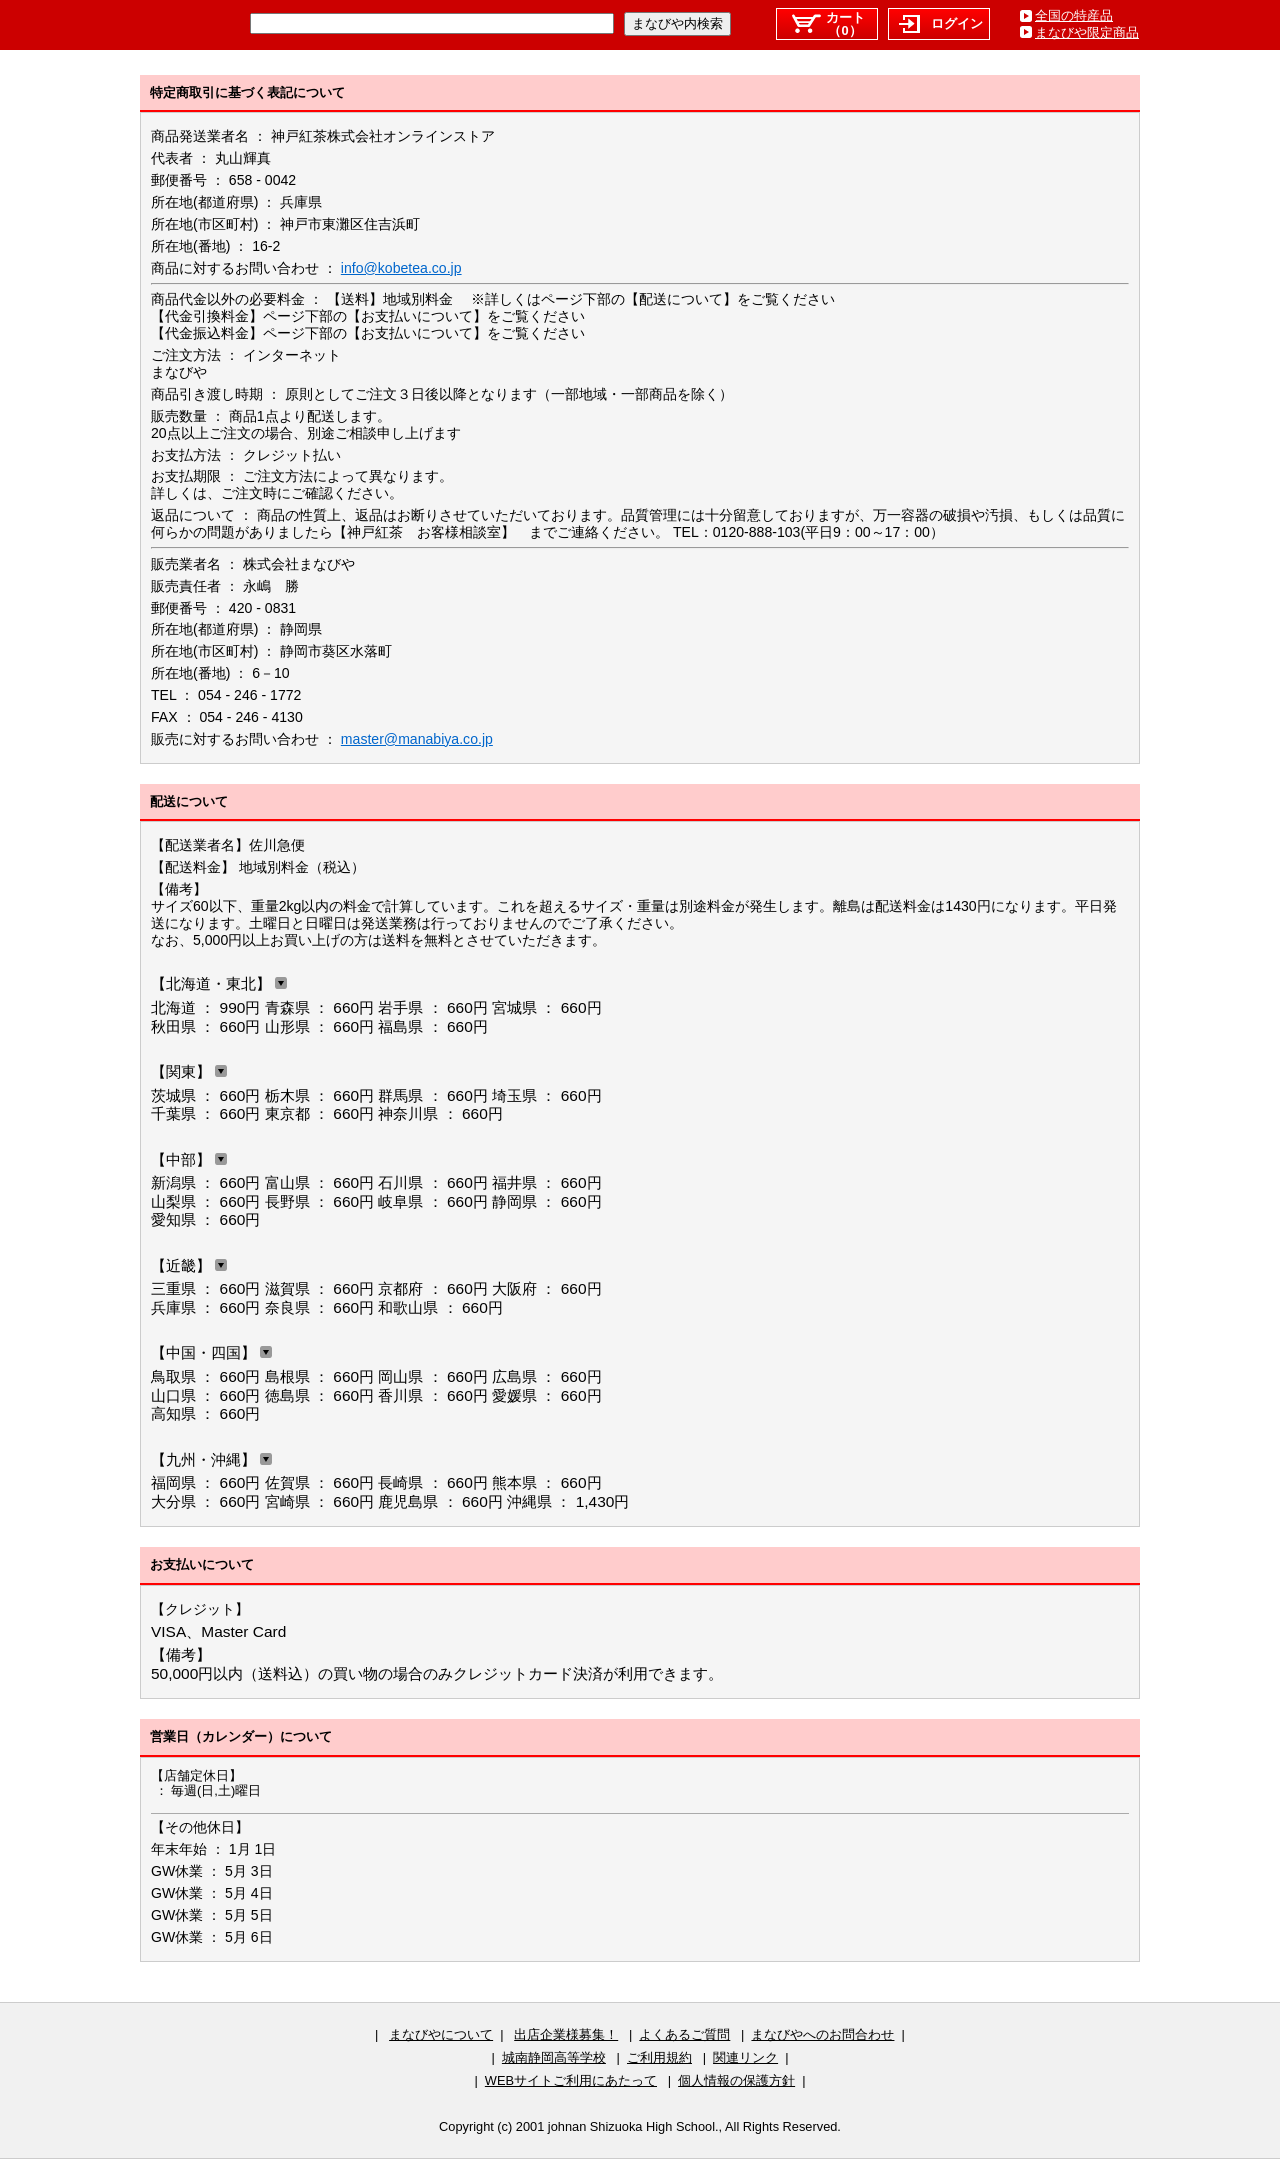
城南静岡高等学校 (554, 2057)
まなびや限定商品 (1087, 32)
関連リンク (745, 2057)
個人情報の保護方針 (736, 2080)
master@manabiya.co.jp (417, 739)
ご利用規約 (659, 2057)
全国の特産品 (1074, 15)
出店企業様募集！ (566, 2034)
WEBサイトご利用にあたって (571, 2080)
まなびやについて (441, 2034)
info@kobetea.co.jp (401, 268)
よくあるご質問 (684, 2034)
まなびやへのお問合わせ (822, 2034)
